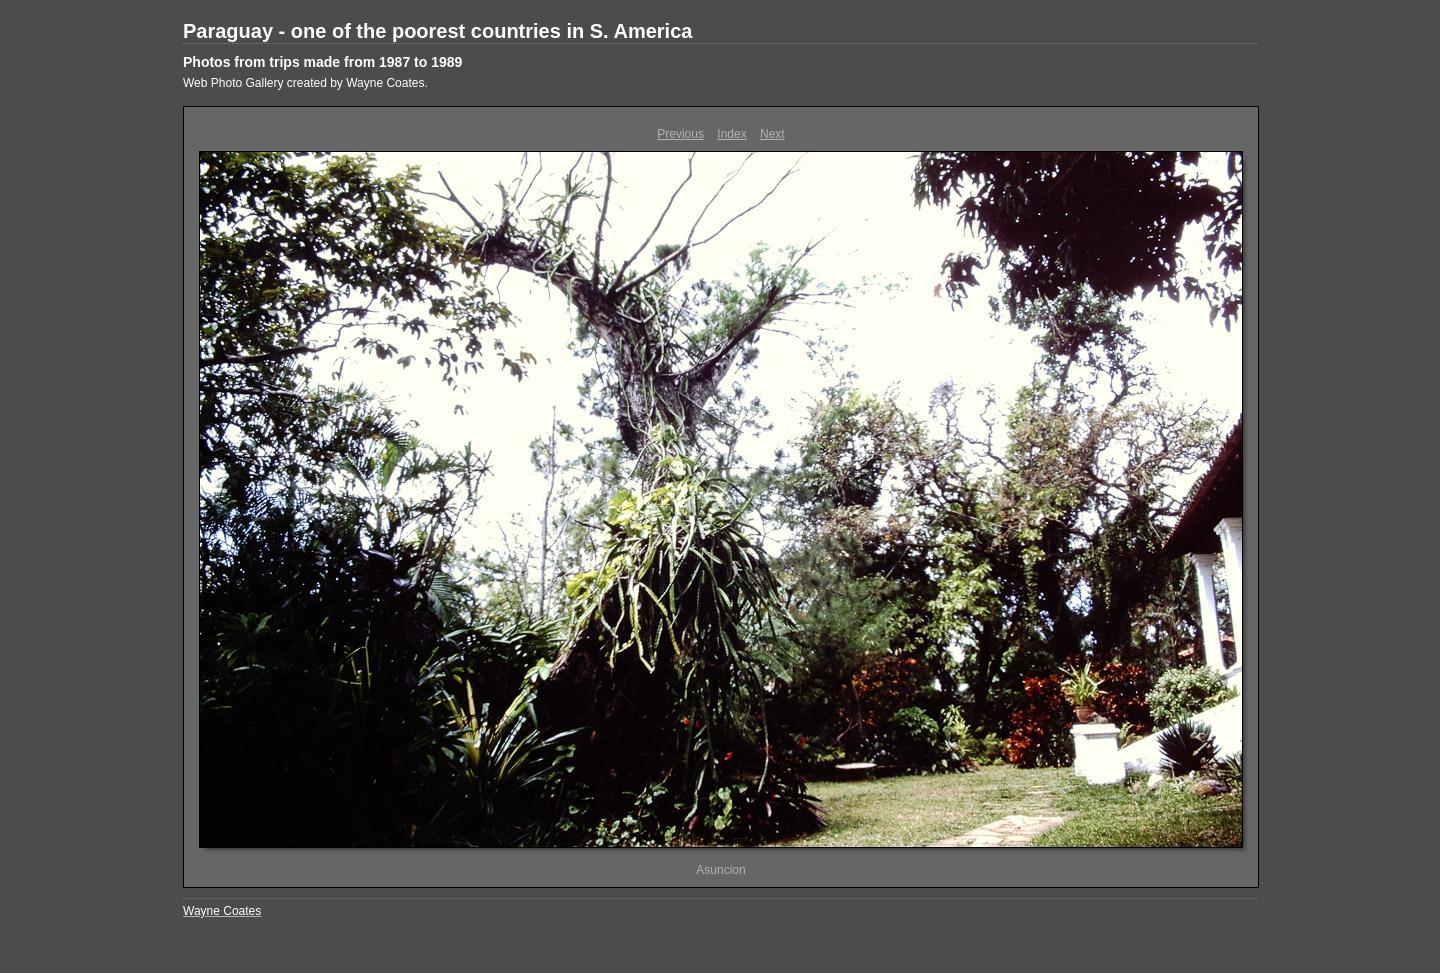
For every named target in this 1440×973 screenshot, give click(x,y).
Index (731, 134)
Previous (680, 134)
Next (772, 134)
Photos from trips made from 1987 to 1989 (322, 62)
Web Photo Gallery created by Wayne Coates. (305, 83)
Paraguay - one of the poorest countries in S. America (437, 31)
